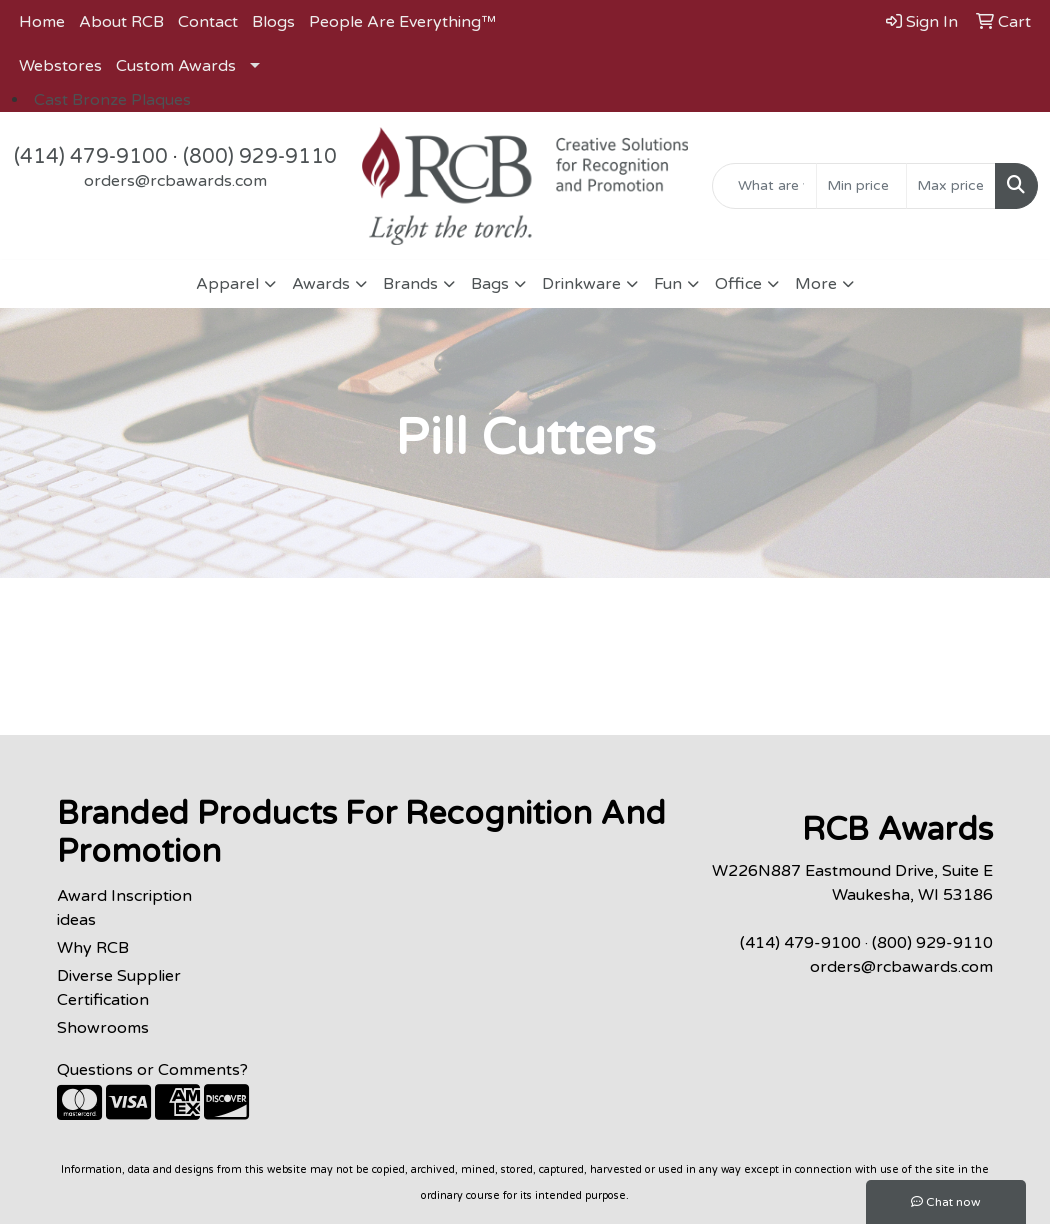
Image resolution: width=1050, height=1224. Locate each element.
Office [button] (738, 284)
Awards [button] (321, 284)
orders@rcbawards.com (175, 181)
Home (42, 22)
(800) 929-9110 (260, 157)
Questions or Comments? (152, 1070)
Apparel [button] (227, 284)
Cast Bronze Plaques (112, 100)
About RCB (121, 22)
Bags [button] (490, 284)
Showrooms (103, 1028)
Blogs (273, 22)
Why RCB (93, 948)
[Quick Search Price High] (951, 186)
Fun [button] (668, 284)
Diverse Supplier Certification (119, 988)
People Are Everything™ (402, 22)
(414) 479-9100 (91, 157)
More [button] (816, 284)
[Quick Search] (764, 186)
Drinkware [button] (581, 284)
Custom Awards (176, 66)
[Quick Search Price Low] (861, 186)
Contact (208, 22)
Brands (410, 284)
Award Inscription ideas (124, 908)
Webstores (60, 66)
